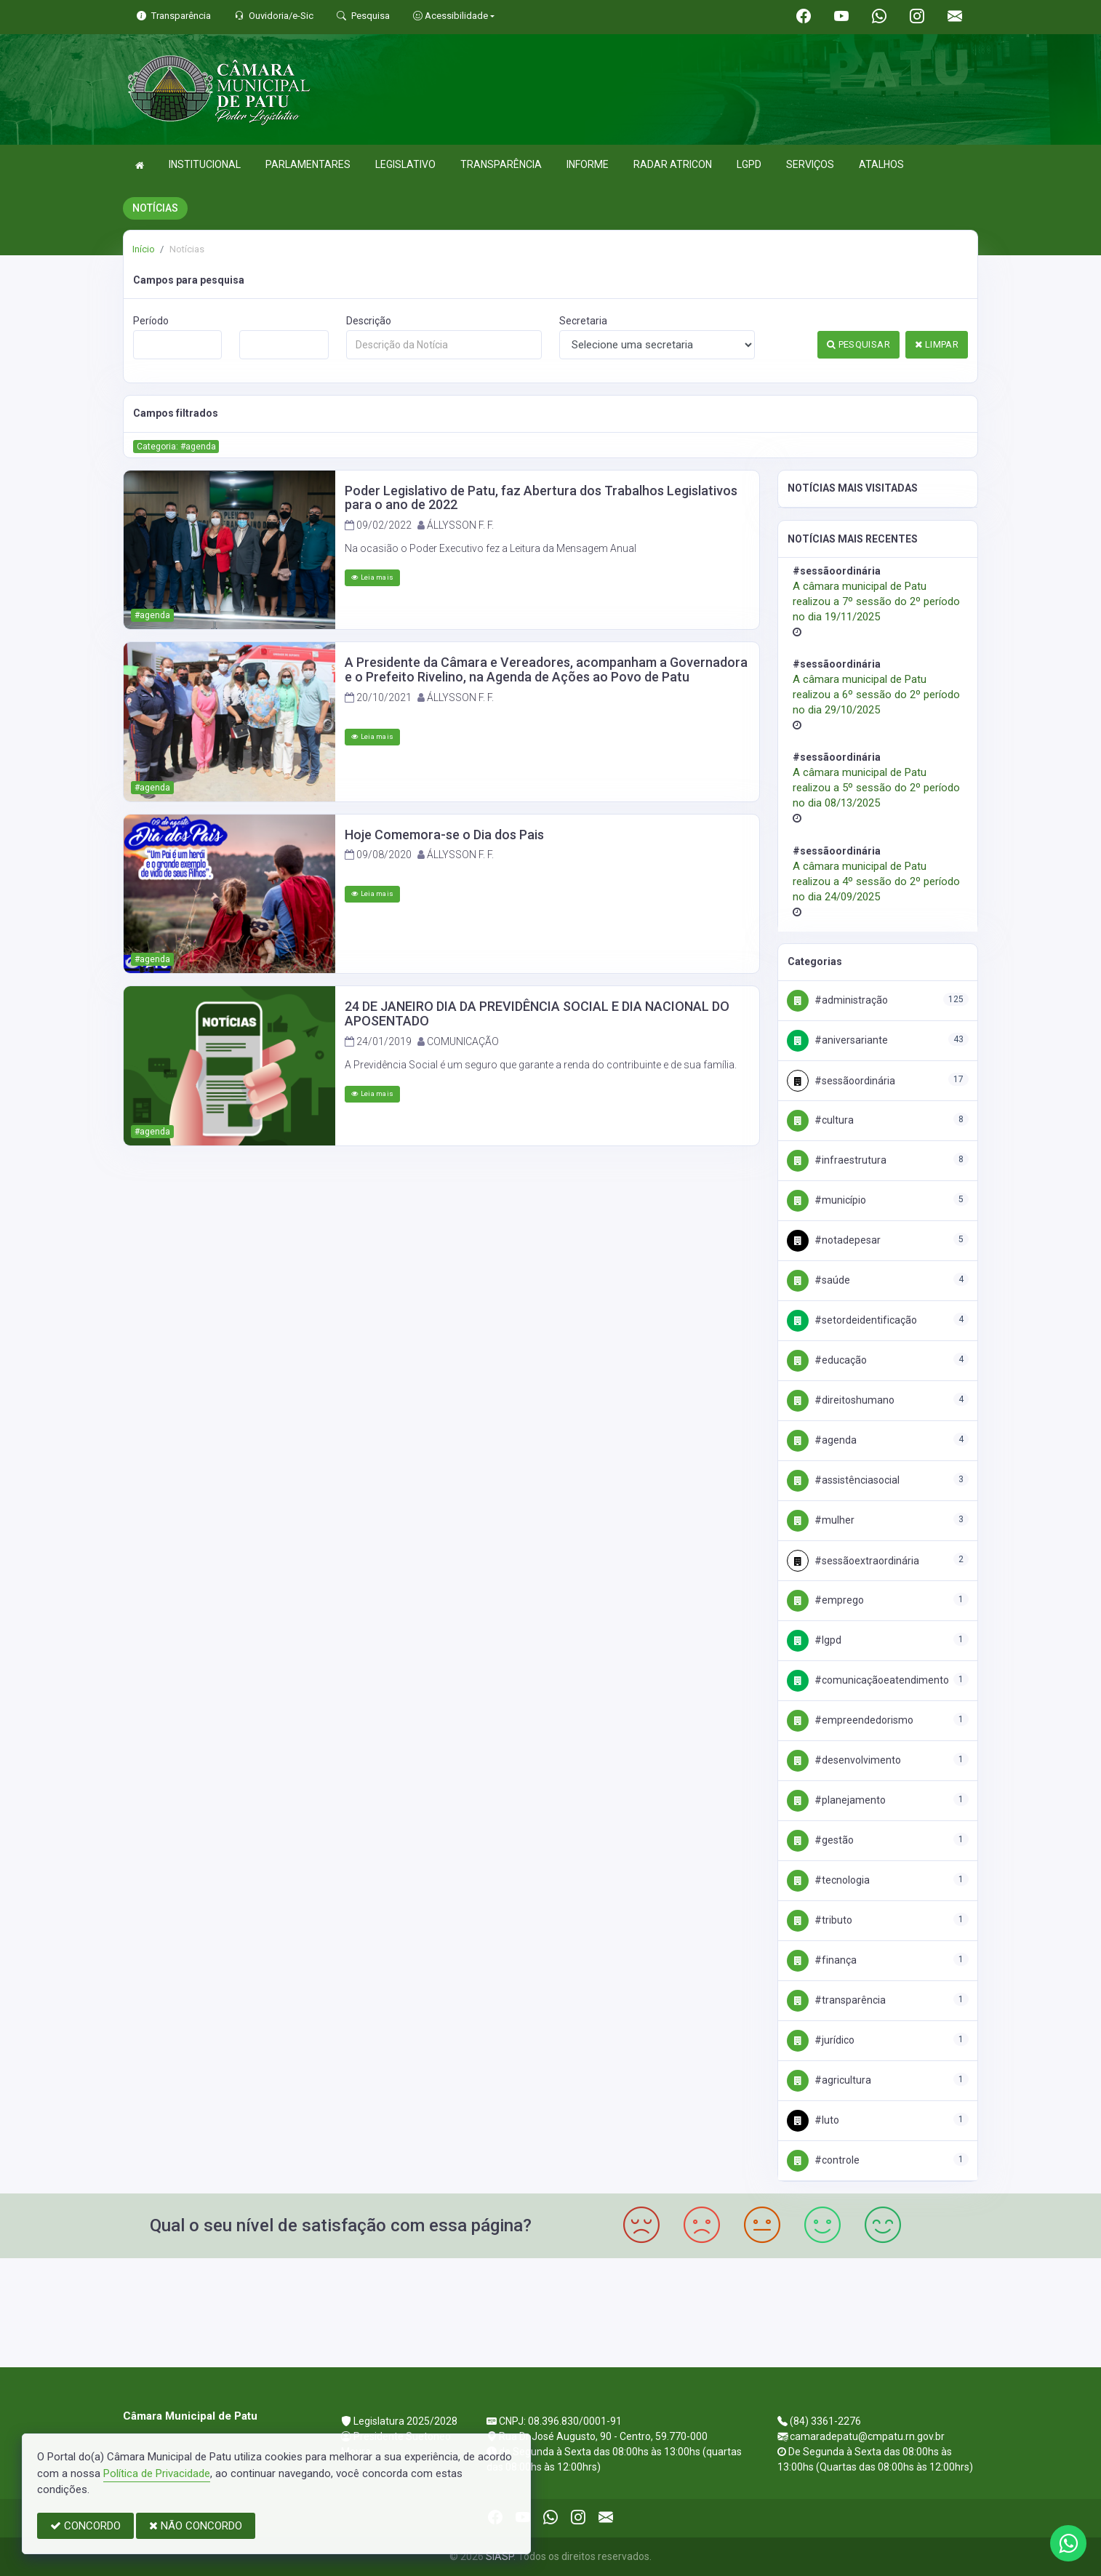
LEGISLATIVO (405, 164)
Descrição (368, 321)
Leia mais (372, 577)
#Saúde (818, 1280)
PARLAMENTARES (308, 164)
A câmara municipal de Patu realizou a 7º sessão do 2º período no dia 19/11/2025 (876, 601)
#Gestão (820, 1840)
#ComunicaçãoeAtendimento (868, 1680)
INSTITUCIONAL (205, 164)
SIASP (499, 2556)
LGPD (749, 164)
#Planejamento (836, 1800)
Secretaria (583, 321)
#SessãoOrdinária (841, 1081)
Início (143, 249)
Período (151, 321)
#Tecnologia (828, 1880)
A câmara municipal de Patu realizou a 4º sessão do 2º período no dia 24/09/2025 (876, 881)
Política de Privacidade (156, 2473)
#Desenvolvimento (844, 1760)
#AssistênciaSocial (843, 1480)
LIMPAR (936, 344)
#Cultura (820, 1120)
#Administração (837, 1000)
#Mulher (820, 1520)
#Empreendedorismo (850, 1720)
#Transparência (836, 2000)
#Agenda (822, 1440)
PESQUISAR (858, 344)
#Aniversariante (837, 1040)
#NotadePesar (834, 1240)
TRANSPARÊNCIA (501, 164)
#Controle (823, 2160)
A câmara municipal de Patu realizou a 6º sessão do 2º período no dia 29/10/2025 (876, 694)
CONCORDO (85, 2525)
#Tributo (819, 1920)
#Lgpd (814, 1640)
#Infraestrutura (836, 1160)
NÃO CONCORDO (195, 2525)
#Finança (822, 1960)
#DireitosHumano (840, 1400)
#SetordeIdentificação (852, 1320)
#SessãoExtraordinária (853, 1561)
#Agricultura (829, 2080)
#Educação (827, 1360)
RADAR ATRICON (672, 164)
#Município (826, 1200)
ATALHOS (881, 164)
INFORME (587, 164)
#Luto (813, 2120)
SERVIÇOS (810, 164)
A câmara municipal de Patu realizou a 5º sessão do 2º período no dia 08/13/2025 (876, 787)
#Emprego (825, 1600)
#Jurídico (820, 2040)
